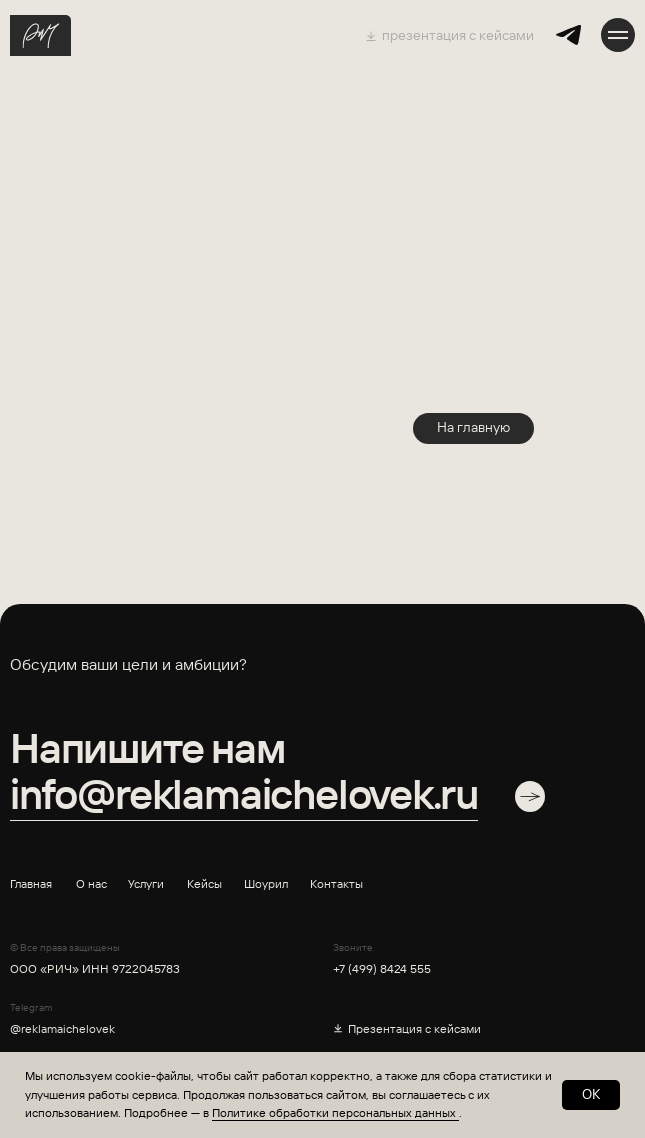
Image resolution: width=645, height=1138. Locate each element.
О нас (91, 883)
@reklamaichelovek (62, 1028)
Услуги (146, 883)
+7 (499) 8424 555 (382, 968)
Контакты (336, 883)
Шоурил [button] (266, 883)
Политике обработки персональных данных (335, 1112)
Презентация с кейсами (414, 1028)
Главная (31, 883)
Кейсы (204, 883)
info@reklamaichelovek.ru (244, 793)
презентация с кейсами (458, 35)
